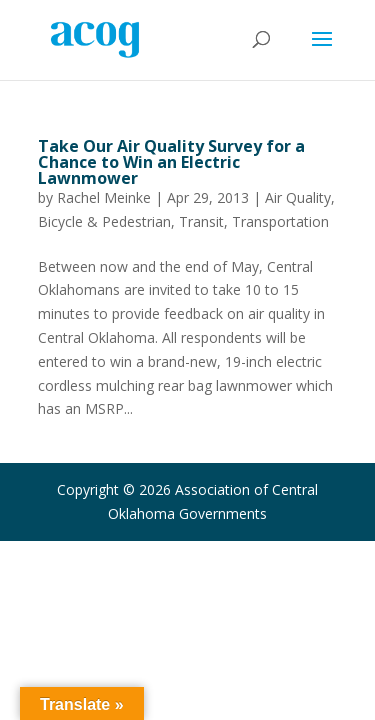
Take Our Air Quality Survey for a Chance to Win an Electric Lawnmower (171, 162)
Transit (201, 221)
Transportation (280, 221)
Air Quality (298, 197)
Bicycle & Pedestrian (104, 221)
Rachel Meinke (104, 197)
